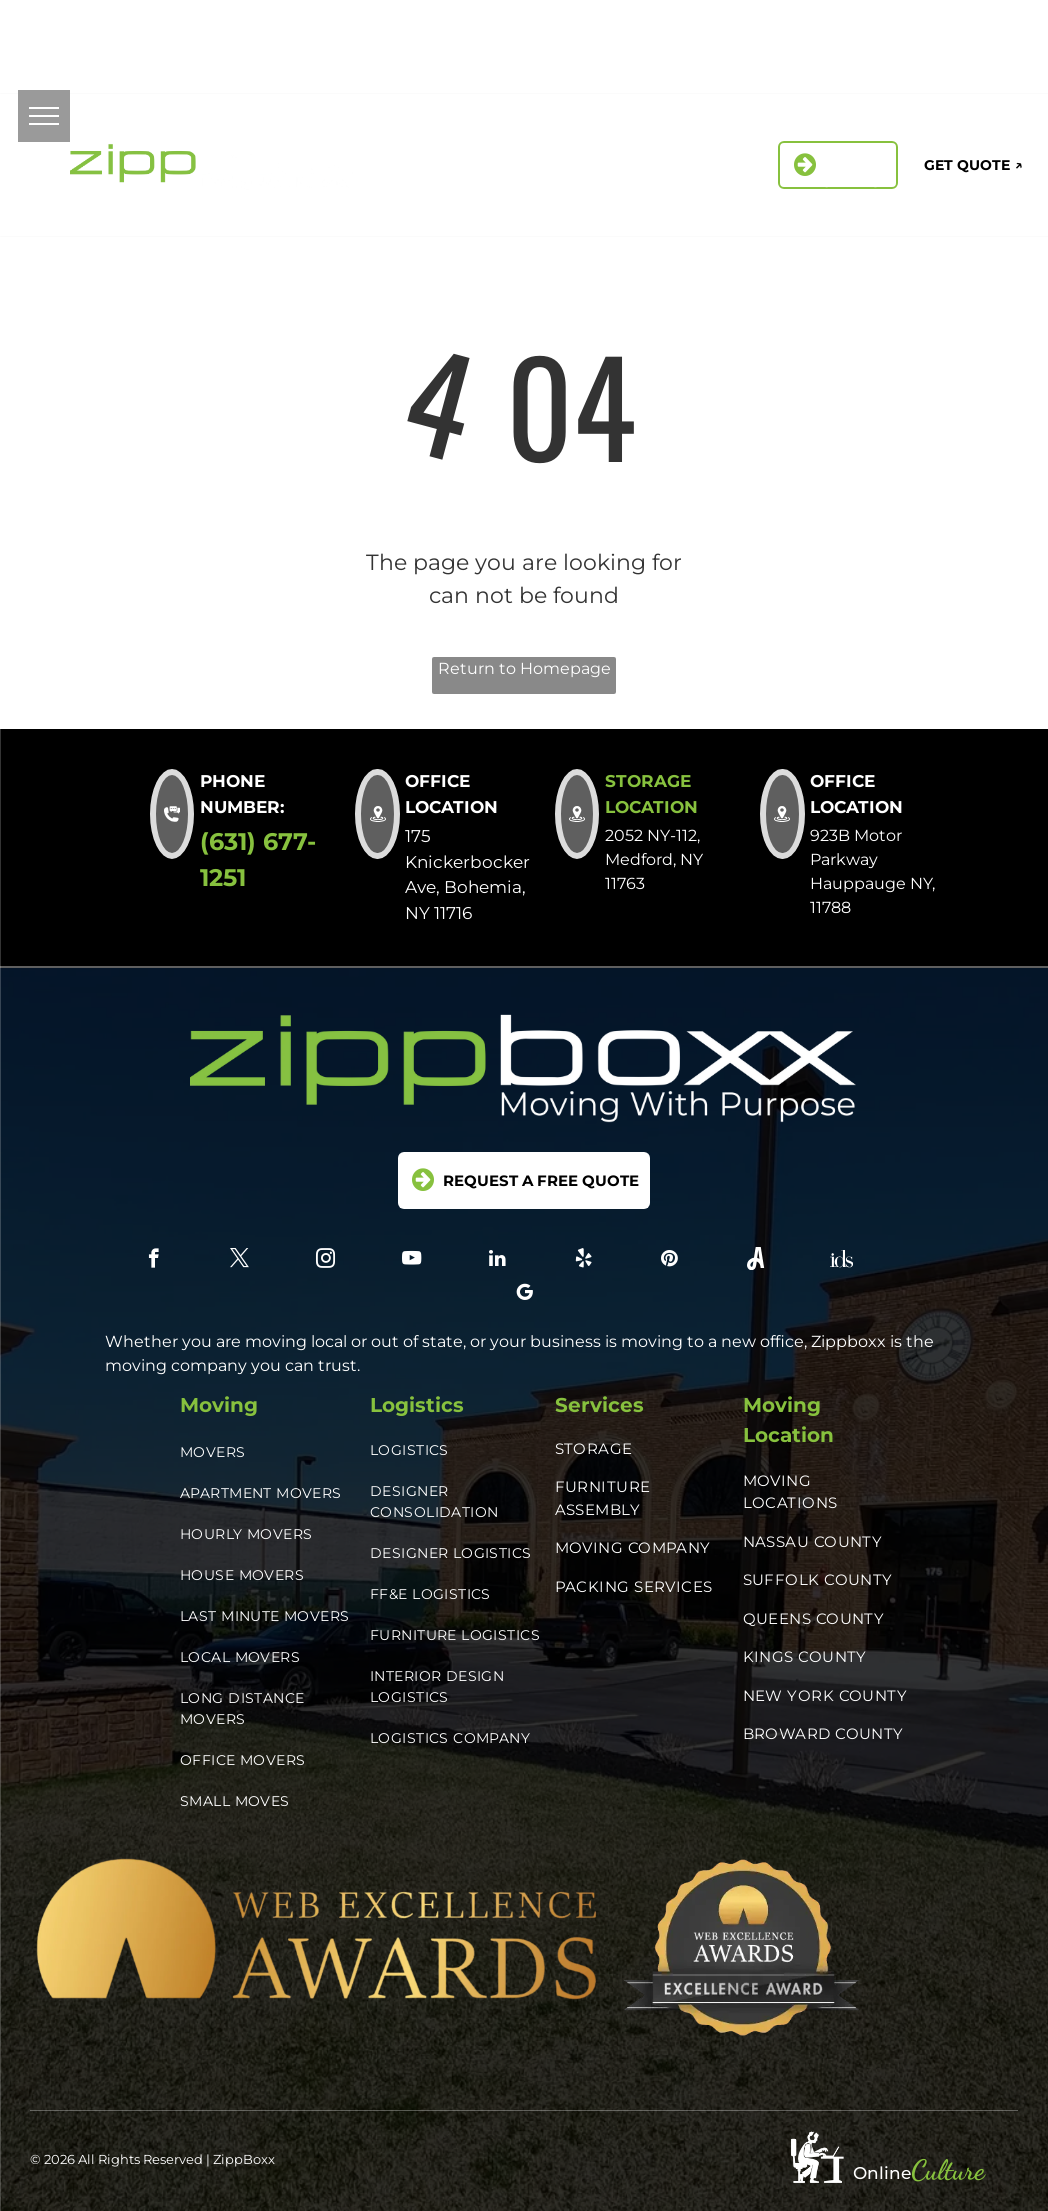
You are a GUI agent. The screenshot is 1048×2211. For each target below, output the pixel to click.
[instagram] (907, 36)
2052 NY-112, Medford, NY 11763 (432, 46)
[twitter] (862, 36)
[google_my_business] (984, 64)
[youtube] (411, 1261)
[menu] (44, 116)
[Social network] (894, 64)
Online (882, 2173)
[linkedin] (952, 36)
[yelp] (997, 36)
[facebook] (817, 36)
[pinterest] (849, 64)
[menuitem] (403, 154)
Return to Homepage (524, 668)
